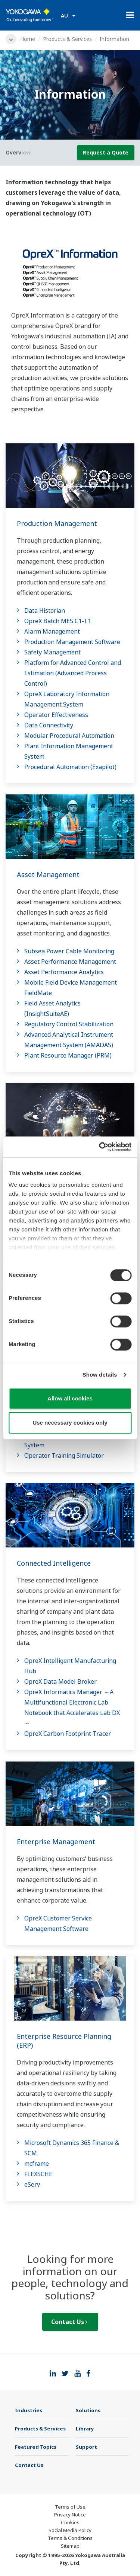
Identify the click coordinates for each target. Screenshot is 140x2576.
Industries (28, 2410)
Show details (100, 1374)
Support (86, 2446)
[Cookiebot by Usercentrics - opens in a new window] (99, 1147)
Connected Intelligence (54, 1563)
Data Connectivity (48, 725)
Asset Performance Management (70, 961)
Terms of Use (70, 2506)
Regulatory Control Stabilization (68, 1024)
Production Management (57, 523)
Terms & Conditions (70, 2538)
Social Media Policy (70, 2530)
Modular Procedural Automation (69, 735)
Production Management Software (72, 642)
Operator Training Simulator (64, 1455)
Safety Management (52, 652)
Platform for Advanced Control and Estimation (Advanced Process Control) (72, 673)
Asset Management (48, 874)
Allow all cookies (70, 1398)
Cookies (70, 2522)
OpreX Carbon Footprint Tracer (67, 1733)
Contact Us (69, 2322)
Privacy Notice (70, 2514)
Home (27, 38)
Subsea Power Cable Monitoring (69, 951)
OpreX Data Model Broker (60, 1681)
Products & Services (67, 38)
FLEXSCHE (38, 2174)
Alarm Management (52, 631)
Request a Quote (105, 152)
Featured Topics (35, 2446)
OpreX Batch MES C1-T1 (57, 621)
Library (85, 2428)
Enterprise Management (56, 1841)
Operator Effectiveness (56, 715)
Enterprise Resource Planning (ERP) (64, 2041)
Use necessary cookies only (69, 1422)
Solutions (88, 2410)
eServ (32, 2184)
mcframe (36, 2163)
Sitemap (70, 2545)
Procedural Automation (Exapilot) (70, 767)
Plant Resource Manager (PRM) (68, 1055)
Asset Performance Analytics (64, 972)
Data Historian (44, 610)
